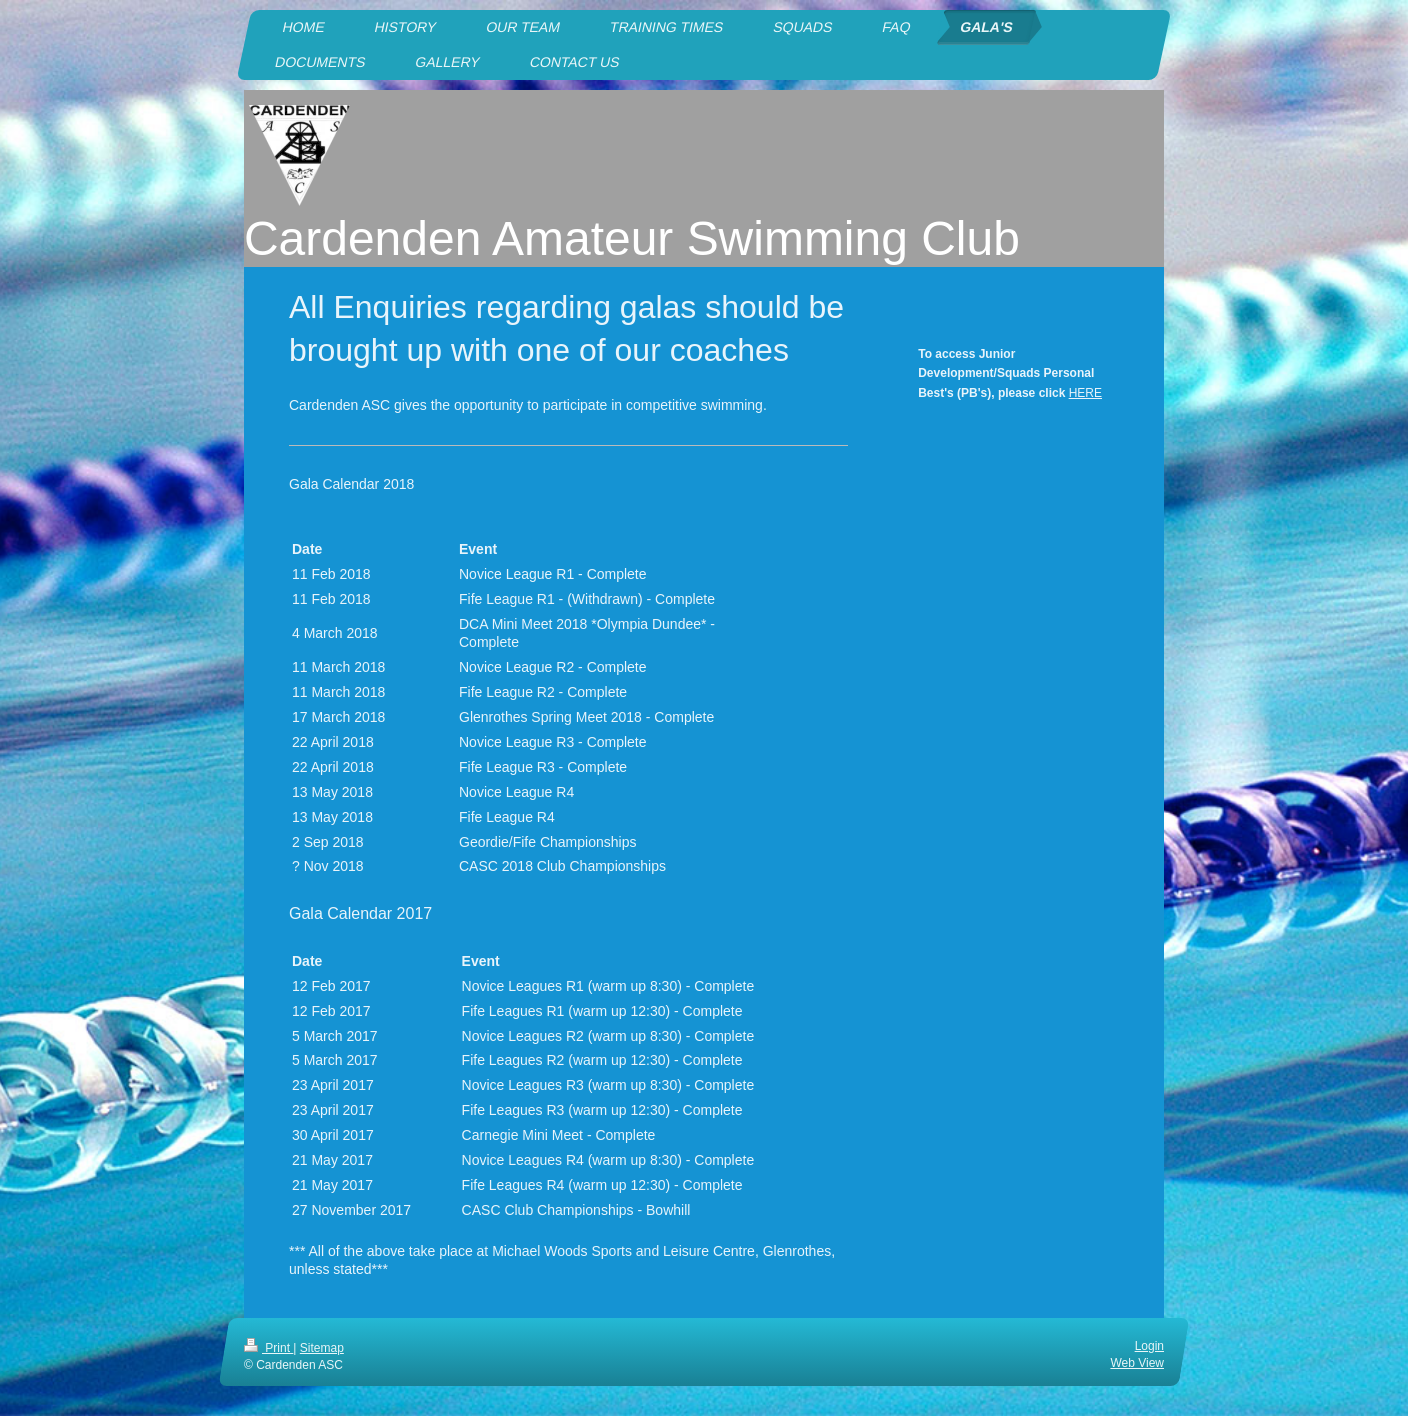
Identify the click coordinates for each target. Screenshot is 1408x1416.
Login (1149, 1346)
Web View (1137, 1363)
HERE (1085, 393)
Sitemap (322, 1348)
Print (268, 1348)
